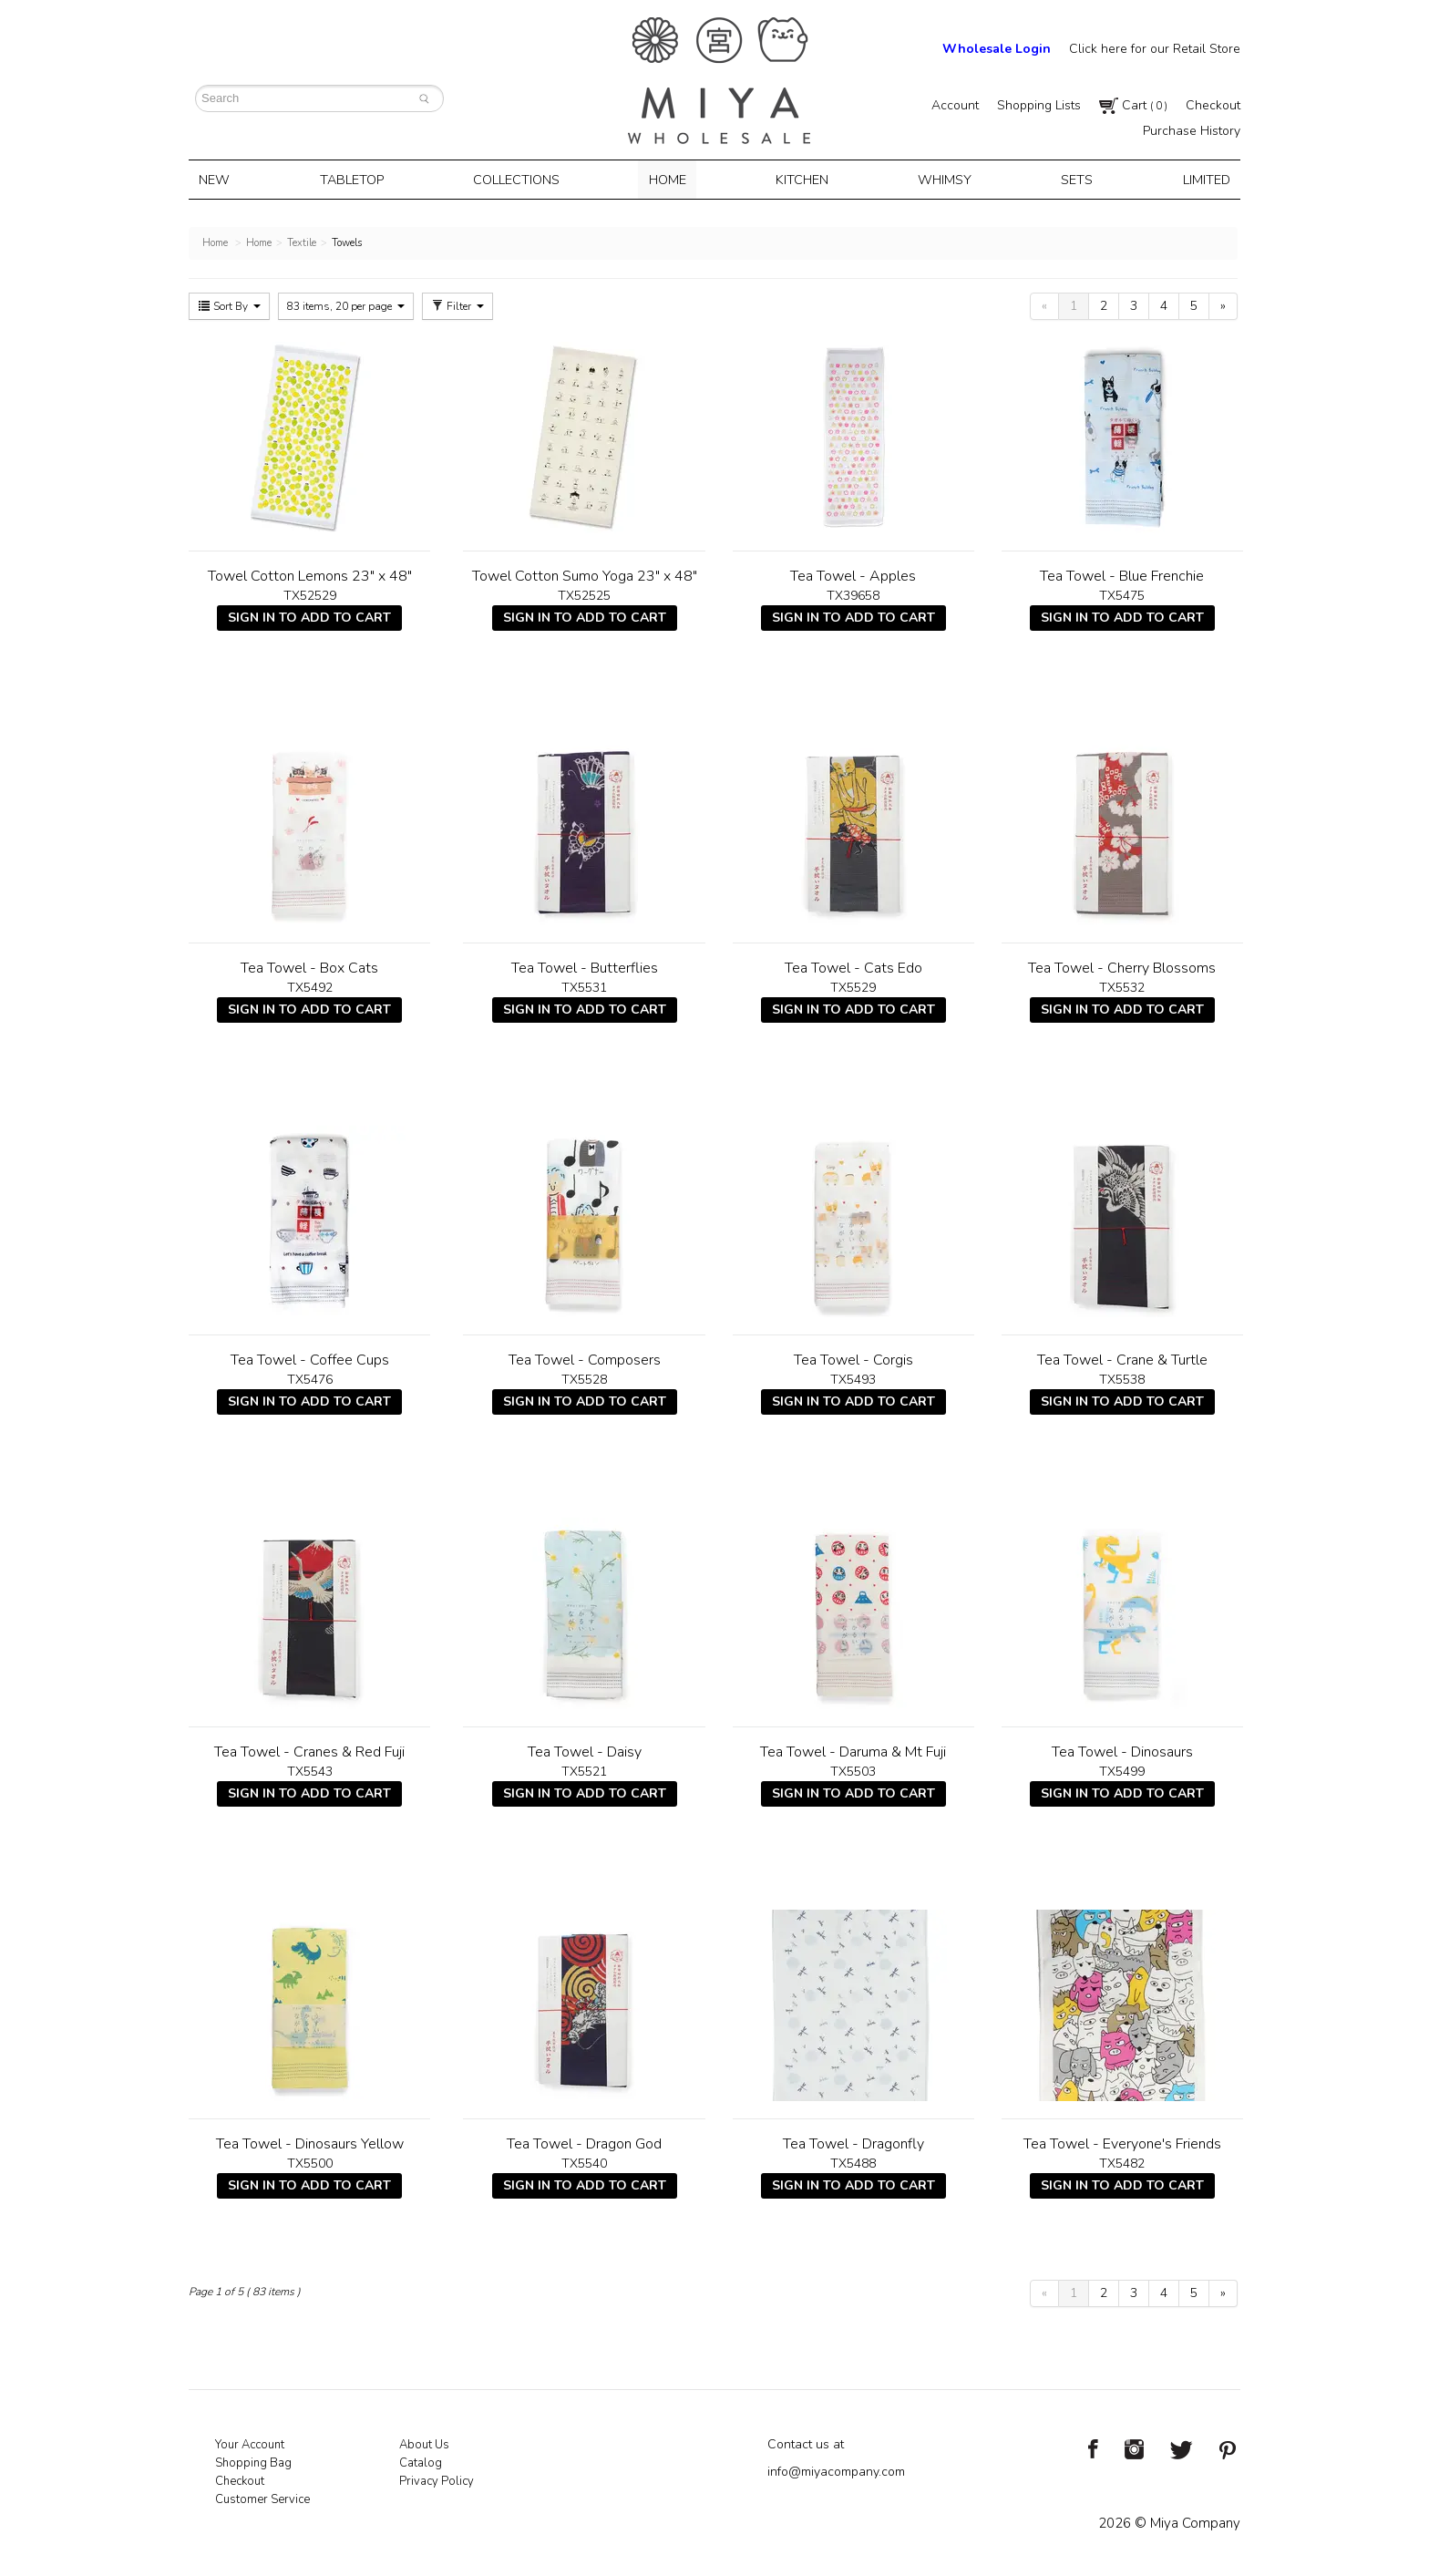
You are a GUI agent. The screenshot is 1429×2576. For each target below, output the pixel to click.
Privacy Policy (436, 2479)
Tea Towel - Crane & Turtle (1122, 1358)
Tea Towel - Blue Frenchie (1122, 574)
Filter (457, 304)
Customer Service (262, 2497)
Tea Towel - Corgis (853, 1358)
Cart (1133, 105)
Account (955, 105)
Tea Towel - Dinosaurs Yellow (310, 2142)
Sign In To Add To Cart (309, 615)
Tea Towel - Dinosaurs (1122, 1750)
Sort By (229, 304)
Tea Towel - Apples (853, 574)
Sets (1071, 179)
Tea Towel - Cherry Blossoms (1122, 966)
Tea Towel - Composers (585, 1358)
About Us (424, 2443)
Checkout (1213, 105)
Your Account (249, 2443)
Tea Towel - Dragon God (584, 2142)
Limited (1197, 179)
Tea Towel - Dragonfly (853, 2142)
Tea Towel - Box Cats (309, 966)
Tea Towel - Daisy (585, 1750)
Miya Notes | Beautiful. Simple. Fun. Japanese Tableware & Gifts (719, 80)
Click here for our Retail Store (1154, 48)
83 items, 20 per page (346, 304)
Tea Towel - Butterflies (584, 966)
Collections (520, 179)
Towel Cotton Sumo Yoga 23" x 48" (584, 574)
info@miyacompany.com (836, 2469)
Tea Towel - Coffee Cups (310, 1358)
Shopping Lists (1039, 105)
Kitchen (802, 179)
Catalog (420, 2461)
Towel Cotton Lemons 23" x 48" (310, 574)
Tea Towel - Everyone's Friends (1122, 2142)
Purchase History (1191, 130)
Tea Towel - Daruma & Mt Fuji (853, 1750)
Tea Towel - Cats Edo (853, 966)
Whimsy (942, 179)
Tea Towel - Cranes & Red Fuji (309, 1750)
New (222, 179)
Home (670, 179)
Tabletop (356, 179)
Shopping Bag (253, 2461)
